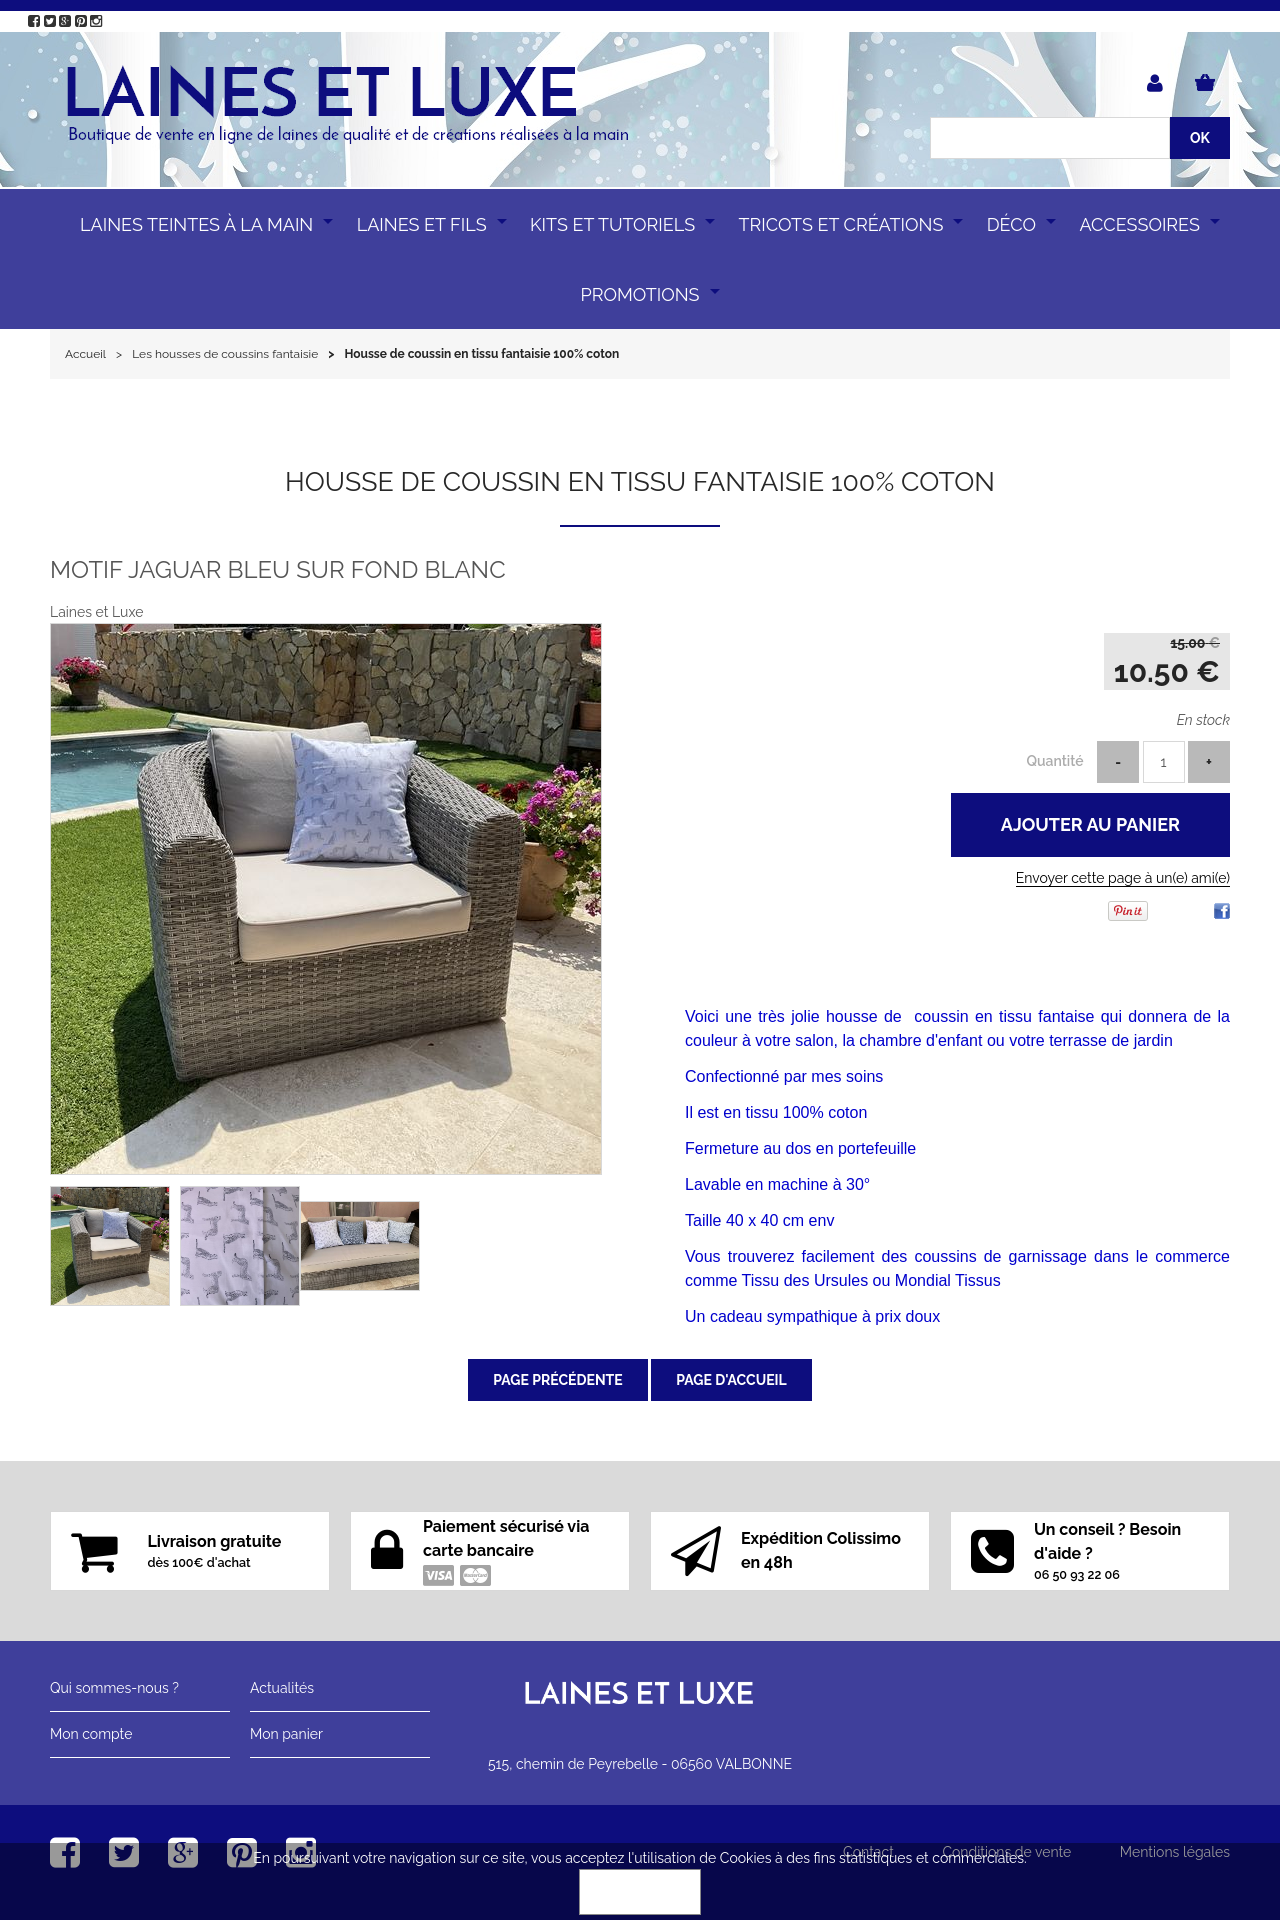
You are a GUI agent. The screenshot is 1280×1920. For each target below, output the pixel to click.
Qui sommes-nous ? (114, 1688)
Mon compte (91, 1734)
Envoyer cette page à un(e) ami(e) (1123, 878)
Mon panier (286, 1734)
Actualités (282, 1688)
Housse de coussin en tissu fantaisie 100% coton (640, 481)
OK (640, 1892)
